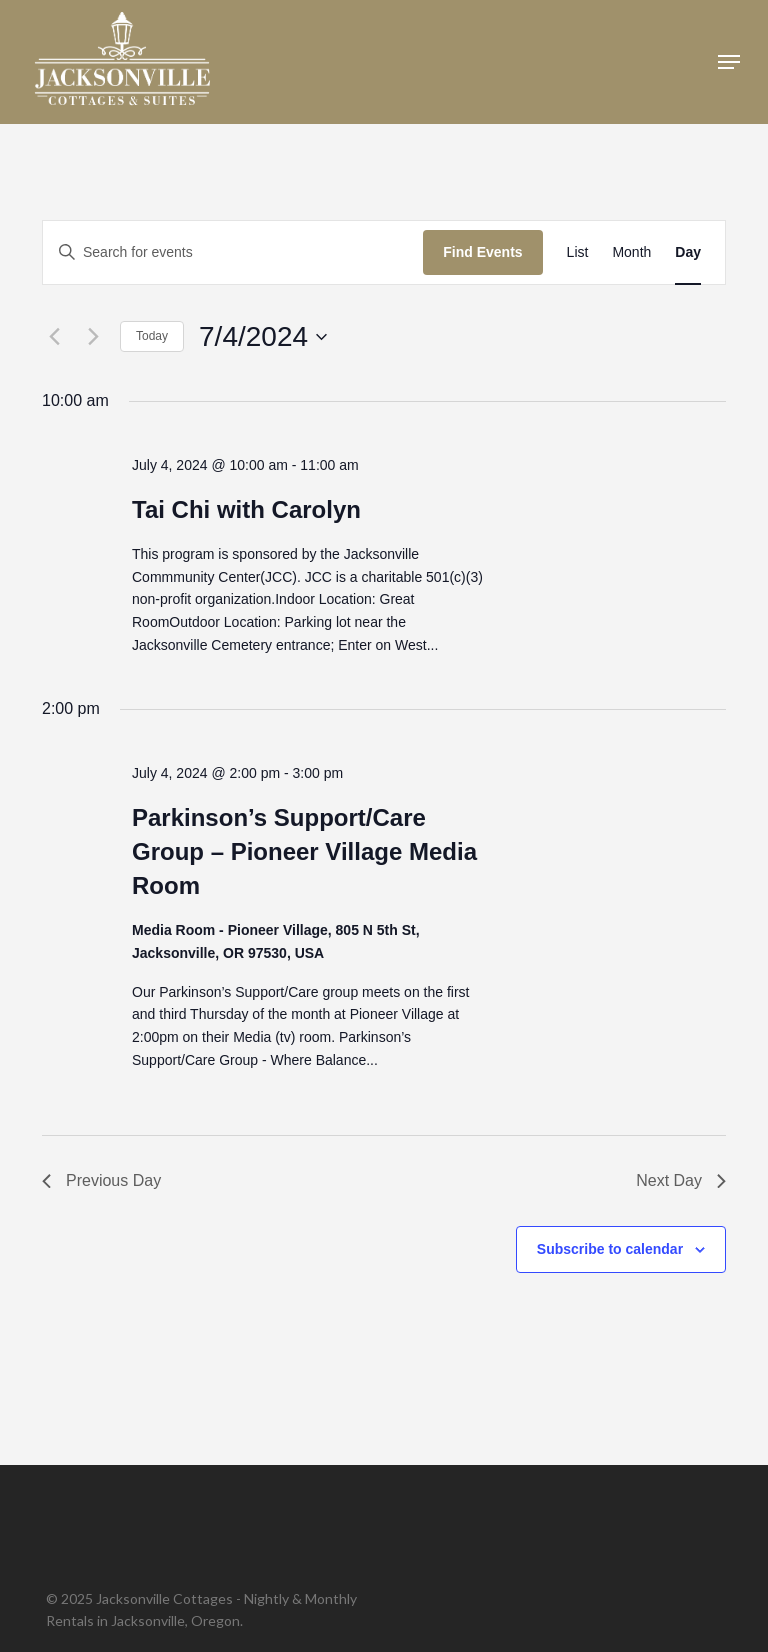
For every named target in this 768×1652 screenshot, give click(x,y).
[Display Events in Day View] (688, 252)
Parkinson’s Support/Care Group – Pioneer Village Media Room (304, 851)
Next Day (681, 1180)
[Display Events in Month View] (631, 252)
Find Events (482, 252)
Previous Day (101, 1180)
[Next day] (93, 337)
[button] (729, 62)
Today (152, 336)
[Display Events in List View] (578, 252)
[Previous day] (54, 337)
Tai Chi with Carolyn (246, 509)
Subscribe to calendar (610, 1249)
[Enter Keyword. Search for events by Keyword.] (233, 252)
